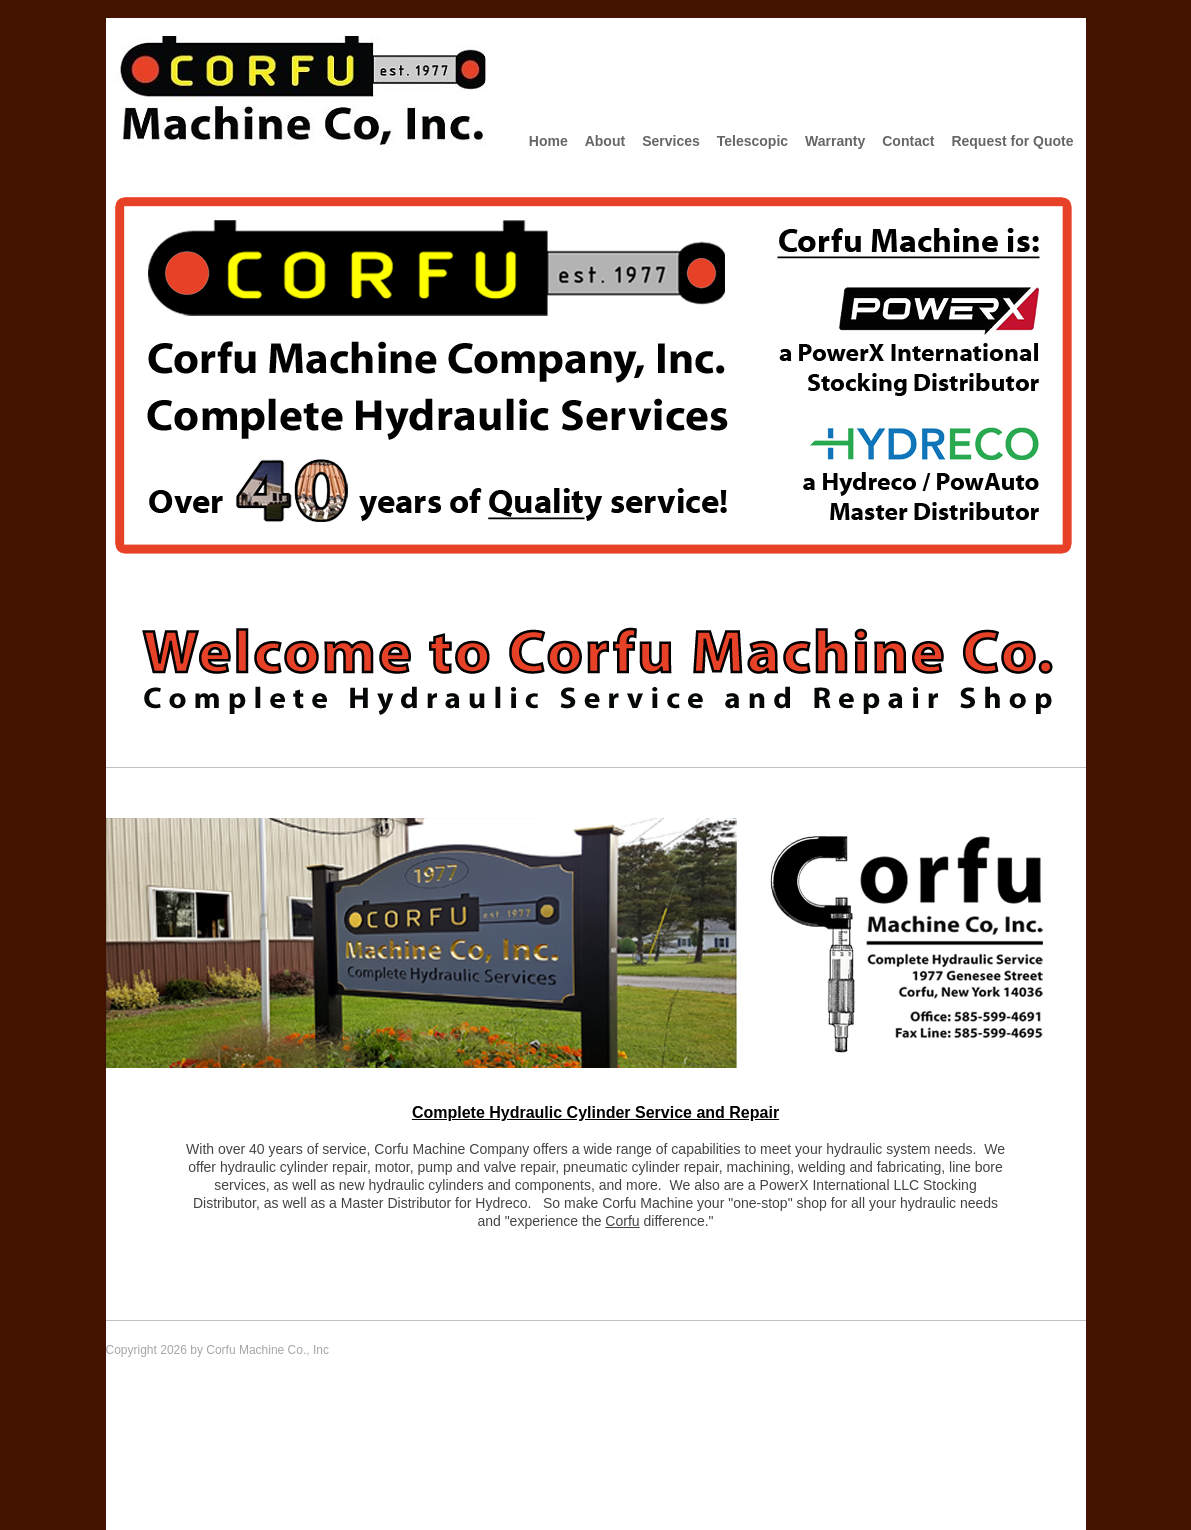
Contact (908, 141)
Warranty (835, 141)
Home (548, 141)
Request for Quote (1012, 141)
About (605, 141)
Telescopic (752, 141)
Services (671, 141)
